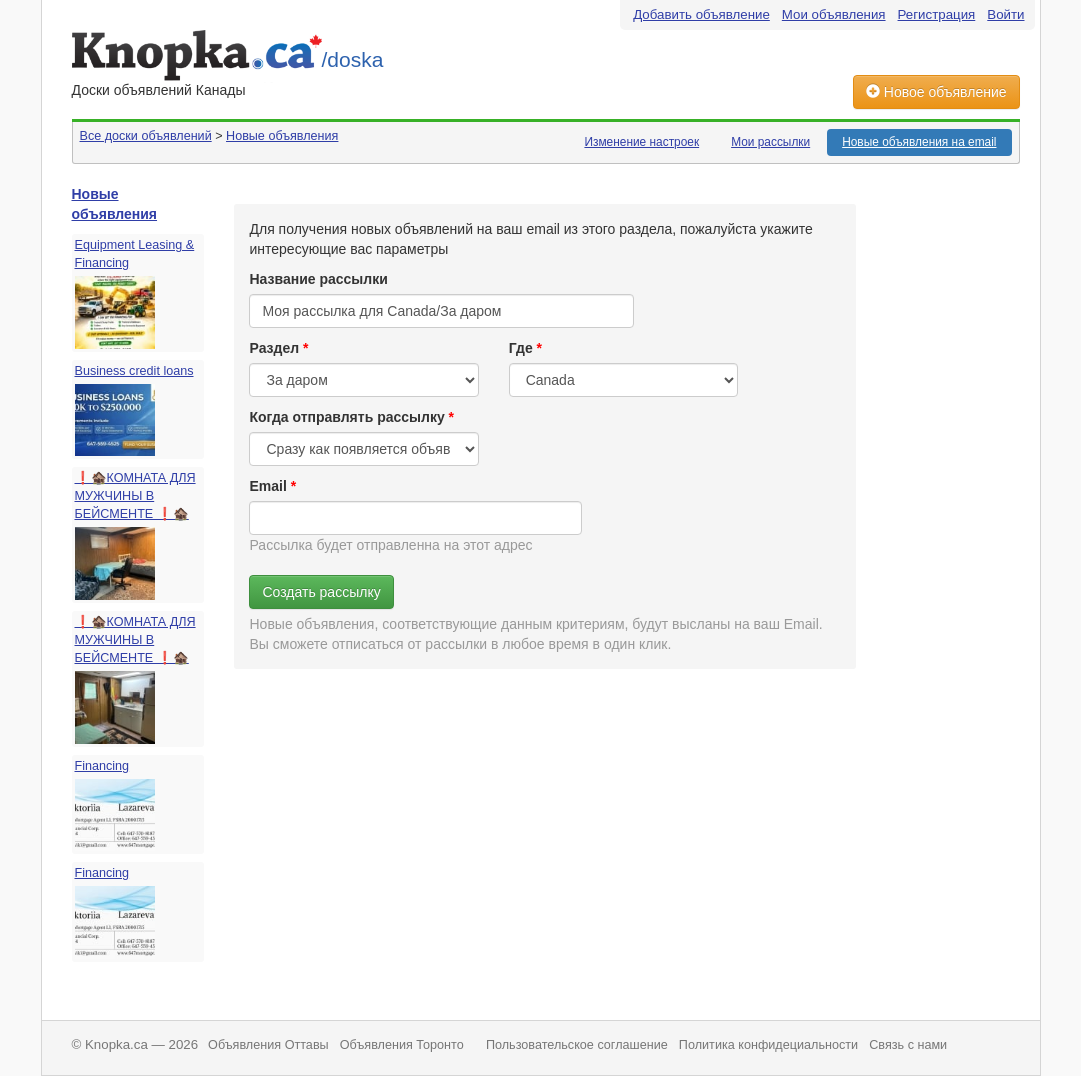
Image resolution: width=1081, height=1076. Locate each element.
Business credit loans (134, 371)
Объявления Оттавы (268, 1045)
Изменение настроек (641, 142)
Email (267, 486)
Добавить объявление (701, 14)
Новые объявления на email (919, 142)
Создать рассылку (321, 592)
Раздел (274, 348)
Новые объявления (282, 136)
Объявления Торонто (402, 1045)
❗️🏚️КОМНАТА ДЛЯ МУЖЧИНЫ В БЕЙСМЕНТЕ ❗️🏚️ (135, 496)
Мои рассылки (770, 142)
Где (521, 348)
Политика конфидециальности (768, 1045)
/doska (353, 59)
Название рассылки (318, 279)
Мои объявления (834, 14)
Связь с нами (908, 1045)
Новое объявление (936, 92)
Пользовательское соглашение (577, 1045)
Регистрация (937, 14)
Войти (1005, 14)
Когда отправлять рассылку (346, 417)
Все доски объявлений (146, 136)
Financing (102, 766)
